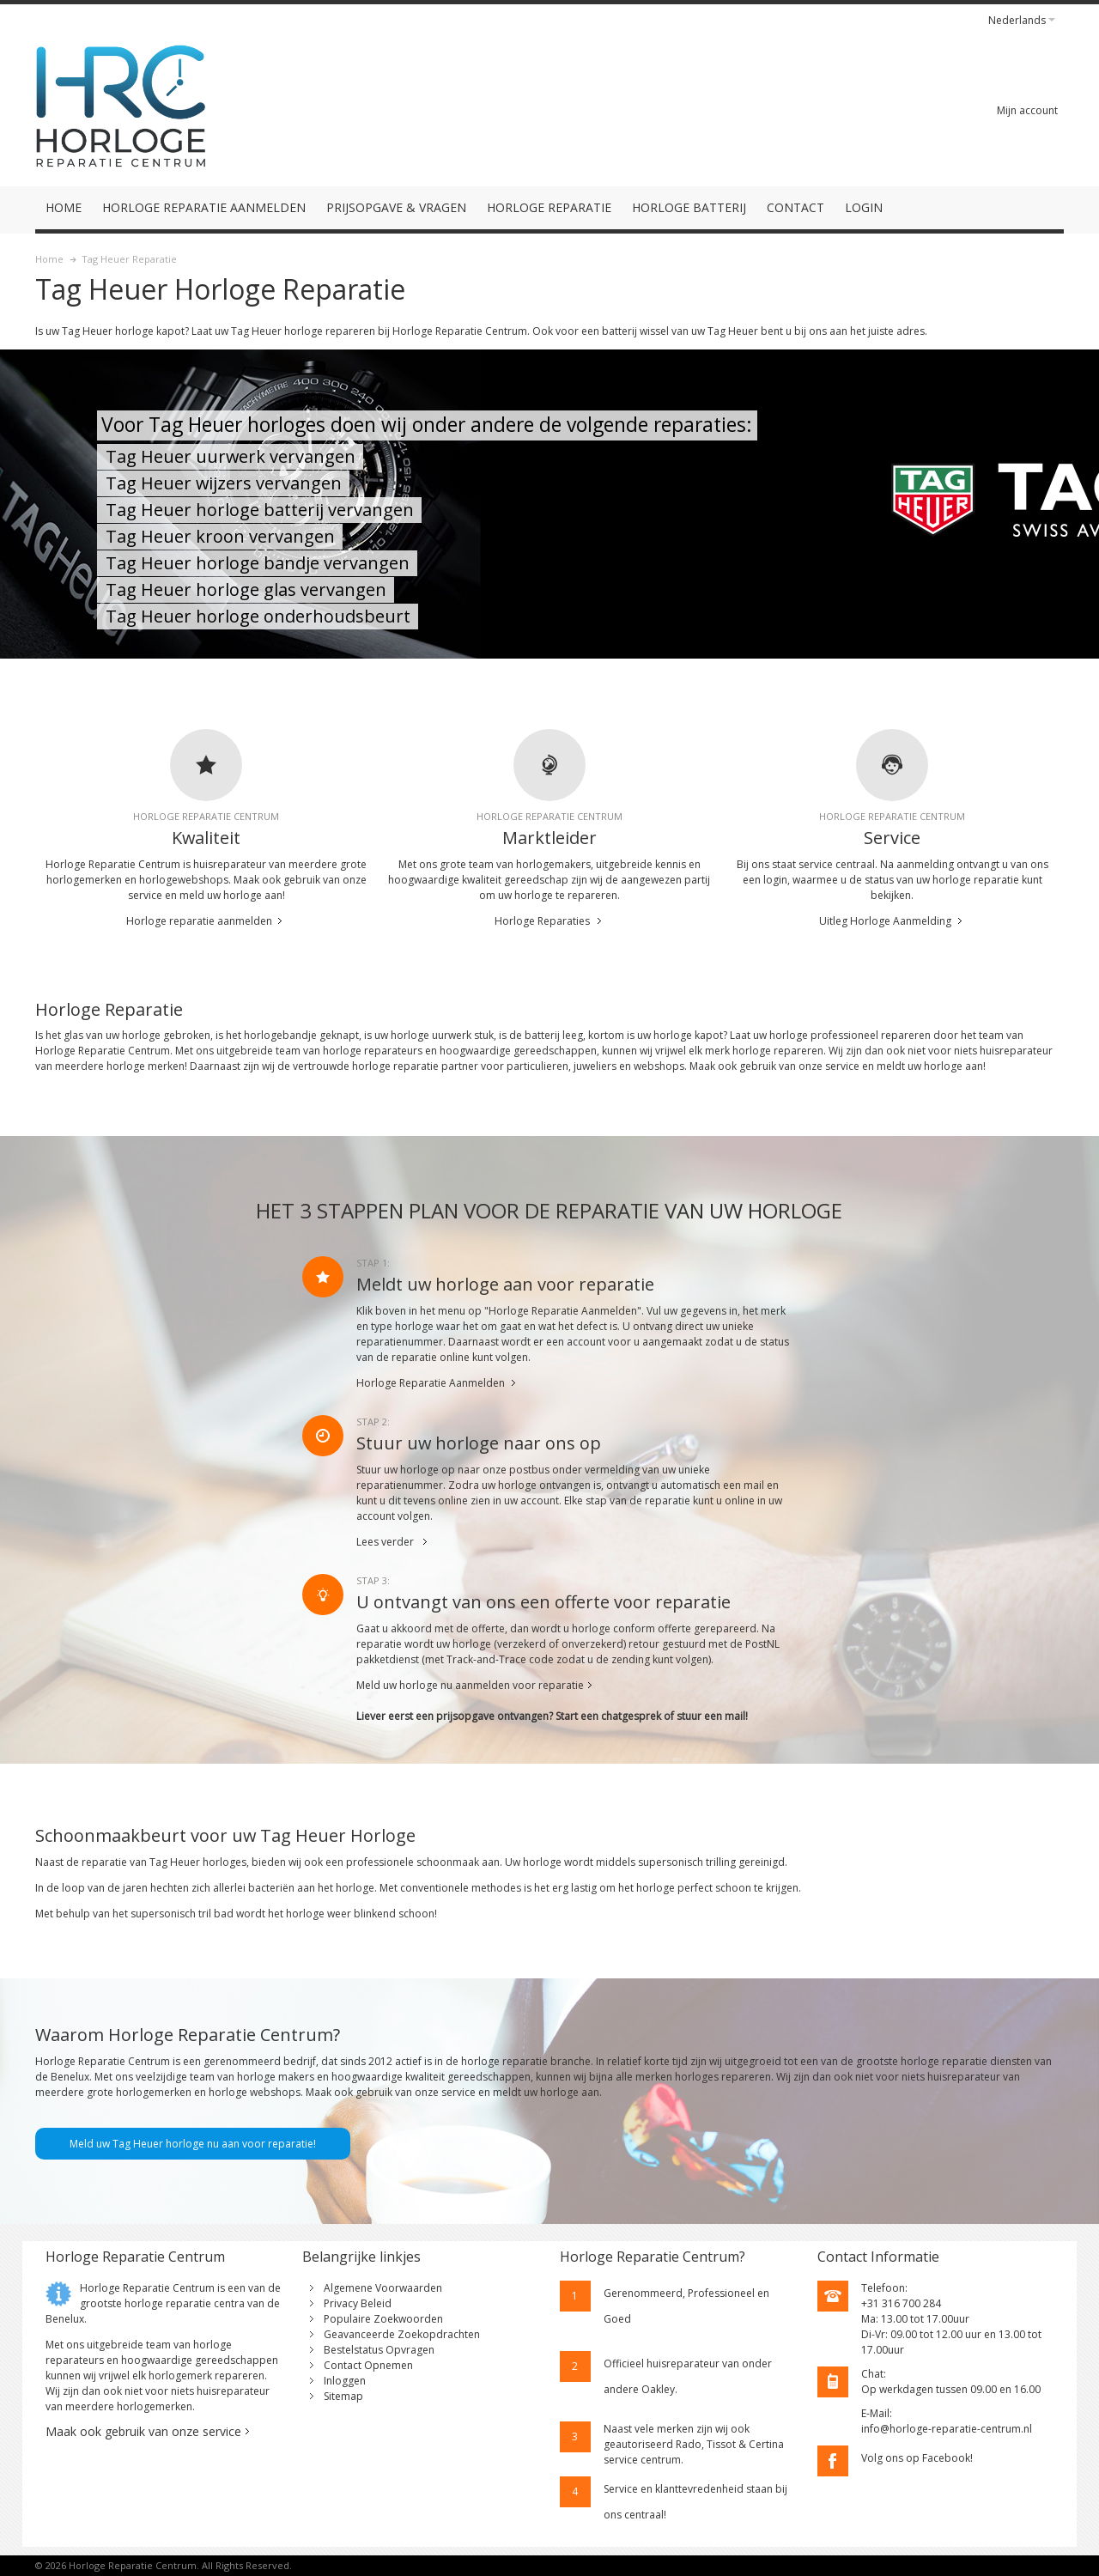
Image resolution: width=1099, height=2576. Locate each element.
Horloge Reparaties (542, 921)
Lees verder (385, 1541)
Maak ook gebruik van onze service (143, 2431)
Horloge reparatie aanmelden (199, 921)
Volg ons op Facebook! (917, 2458)
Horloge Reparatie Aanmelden (430, 1383)
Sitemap (343, 2396)
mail (735, 1716)
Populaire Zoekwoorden (383, 2319)
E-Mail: (876, 2413)
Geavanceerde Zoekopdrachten (402, 2334)
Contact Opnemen (368, 2365)
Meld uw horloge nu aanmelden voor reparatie (470, 1685)
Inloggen (345, 2380)
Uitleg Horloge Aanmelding (885, 921)
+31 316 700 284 (901, 2303)
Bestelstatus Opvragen (379, 2349)
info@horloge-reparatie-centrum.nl (946, 2428)
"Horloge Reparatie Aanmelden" (562, 1310)
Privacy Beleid (358, 2303)
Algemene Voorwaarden (383, 2288)
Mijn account (1027, 110)
